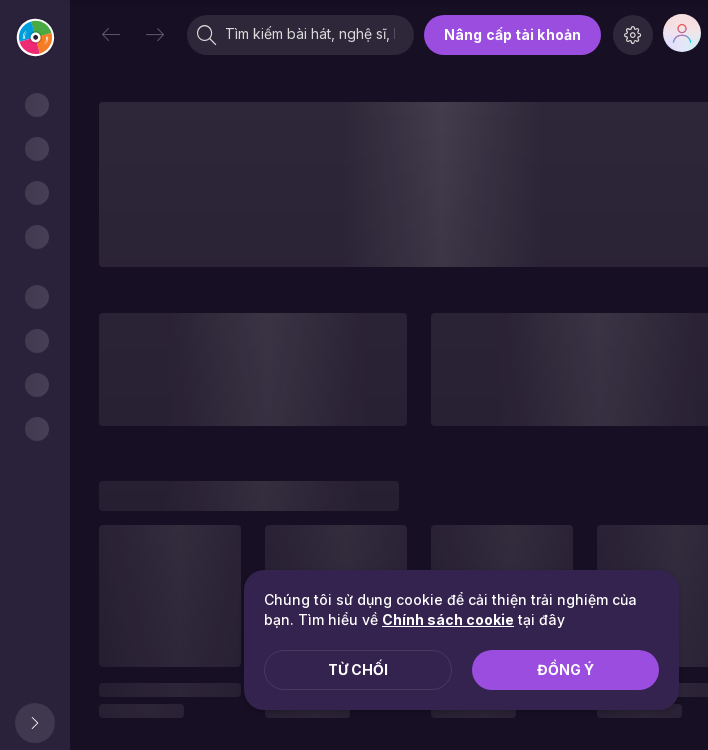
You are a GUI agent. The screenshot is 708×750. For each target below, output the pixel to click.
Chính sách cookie (448, 619)
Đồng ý (565, 669)
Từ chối (358, 669)
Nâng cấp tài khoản (512, 34)
